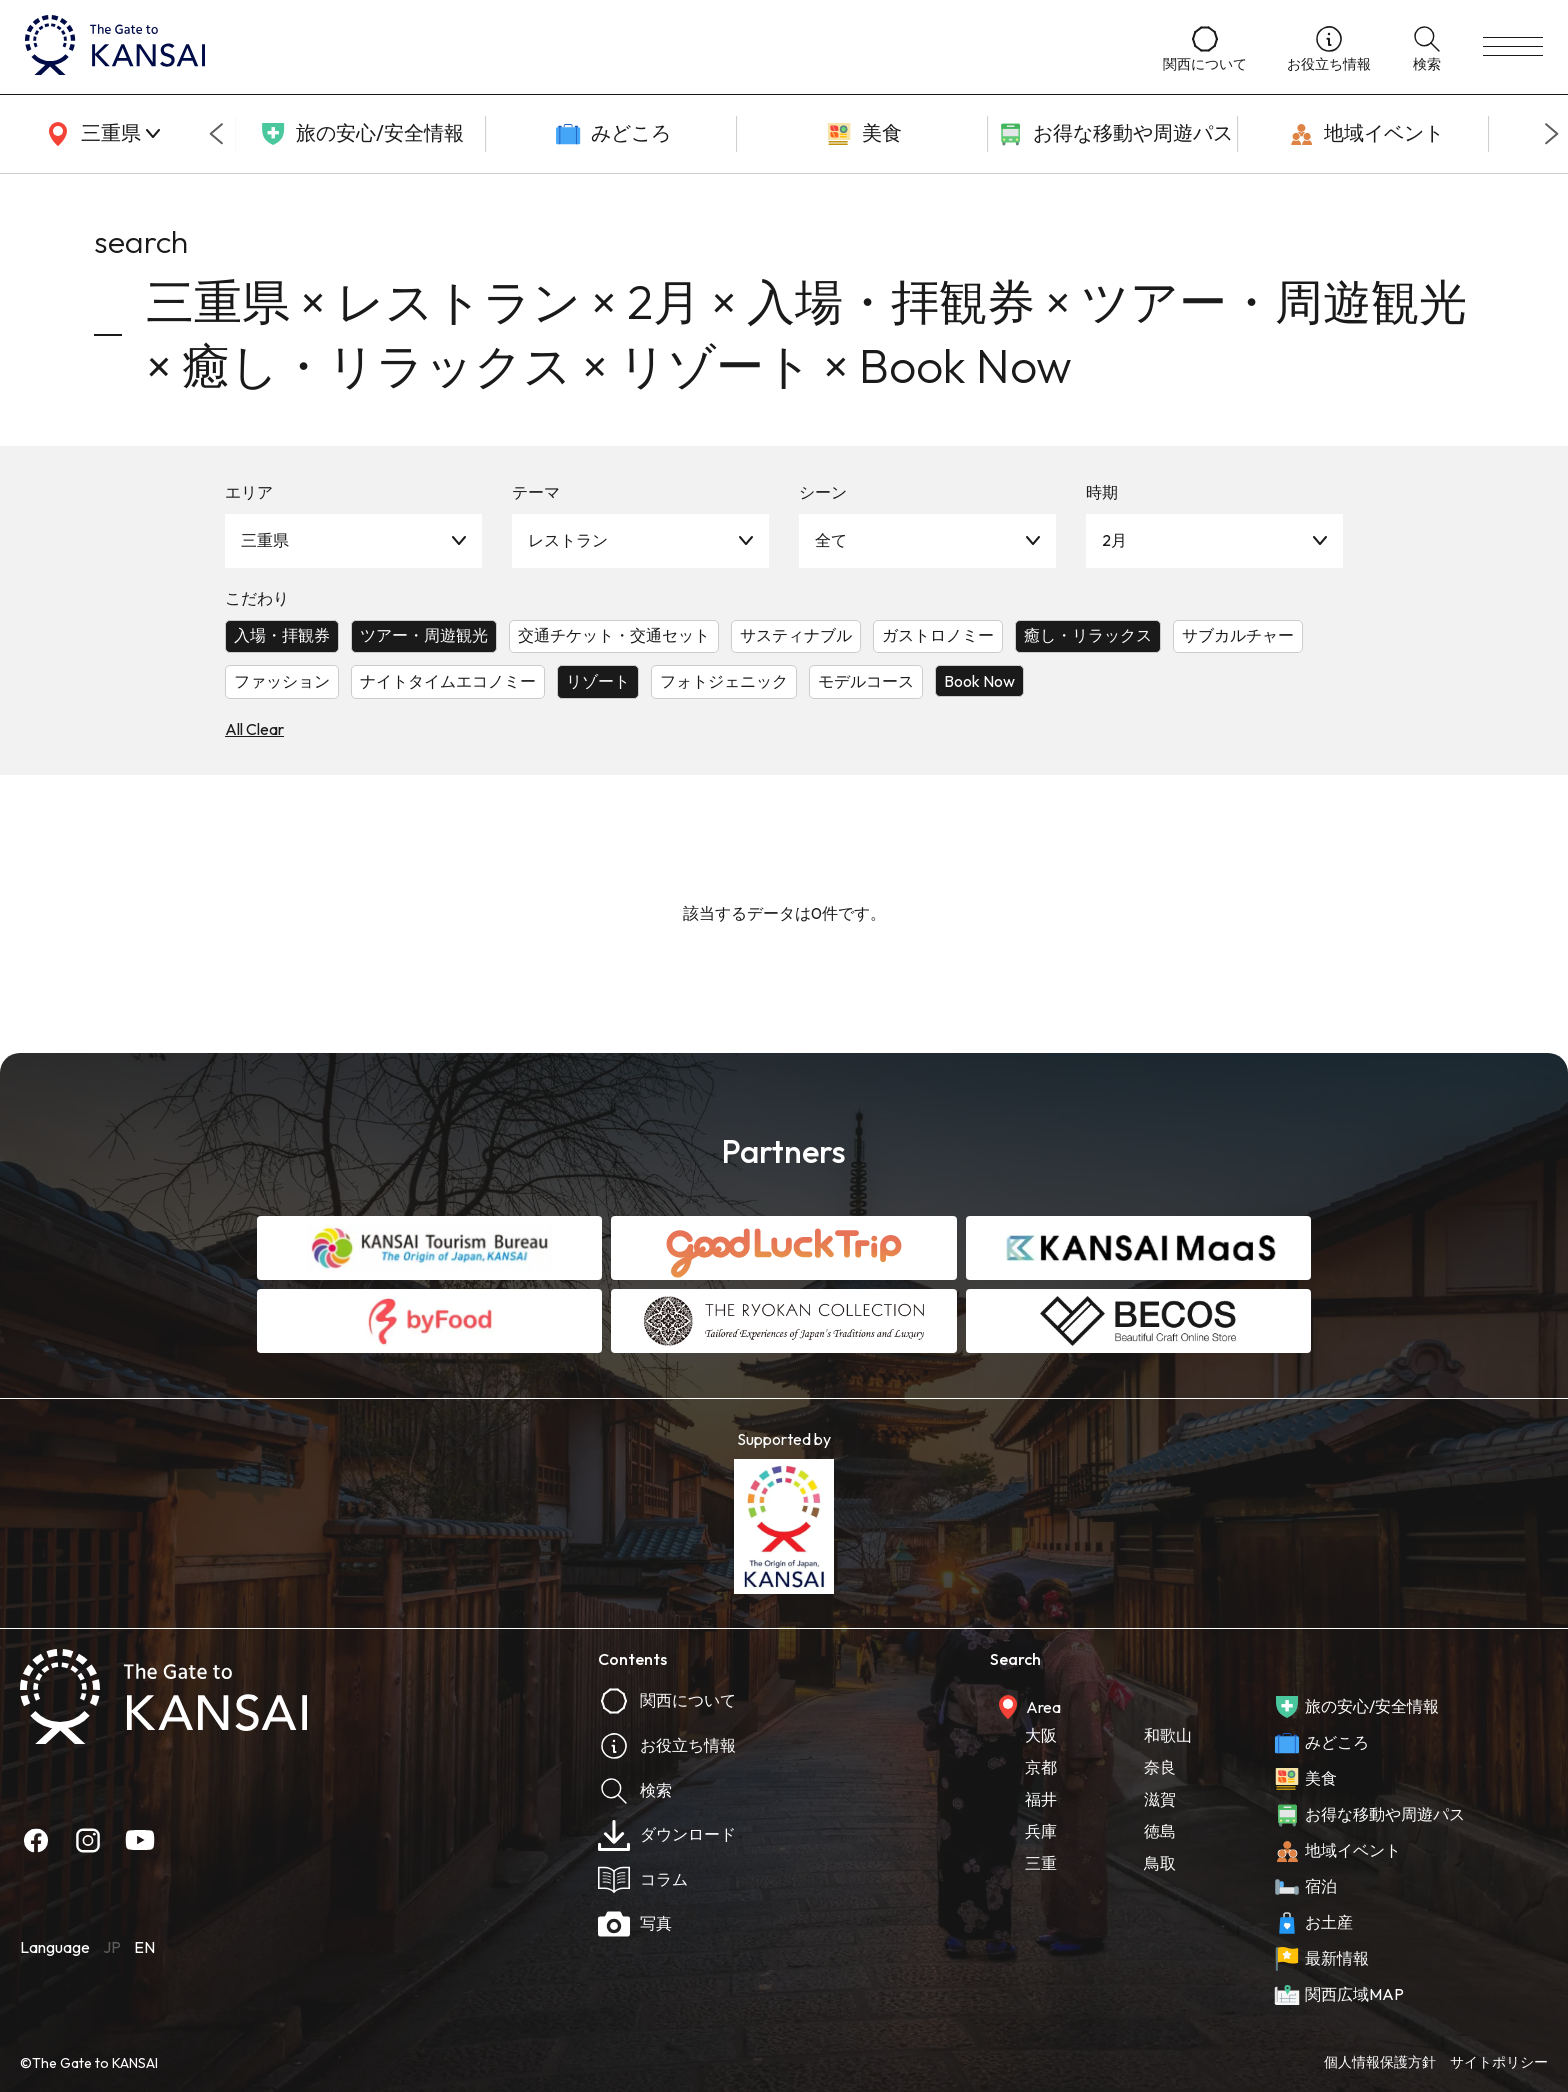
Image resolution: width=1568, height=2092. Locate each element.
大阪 (1041, 1735)
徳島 (1160, 1831)
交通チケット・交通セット (614, 635)
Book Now (979, 681)
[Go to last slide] (216, 134)
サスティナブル (796, 635)
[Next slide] (1552, 134)
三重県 (265, 540)
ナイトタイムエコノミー (448, 681)
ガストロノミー (938, 635)
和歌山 (1168, 1735)
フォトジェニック (724, 681)
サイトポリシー (1499, 2062)
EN (144, 1947)
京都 (1041, 1767)
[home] (574, 47)
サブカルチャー (1238, 635)
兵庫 (1041, 1831)
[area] (100, 134)
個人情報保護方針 (1380, 2062)
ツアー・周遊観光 (424, 635)
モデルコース (866, 681)
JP (112, 1947)
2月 (1114, 540)
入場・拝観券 (282, 635)
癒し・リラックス (1088, 635)
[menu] (1513, 47)
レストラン (568, 540)
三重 (1041, 1863)
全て (831, 540)
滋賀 (1160, 1799)
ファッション (282, 681)
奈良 (1160, 1767)
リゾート (598, 681)
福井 (1041, 1799)
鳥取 (1160, 1863)
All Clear (254, 729)
